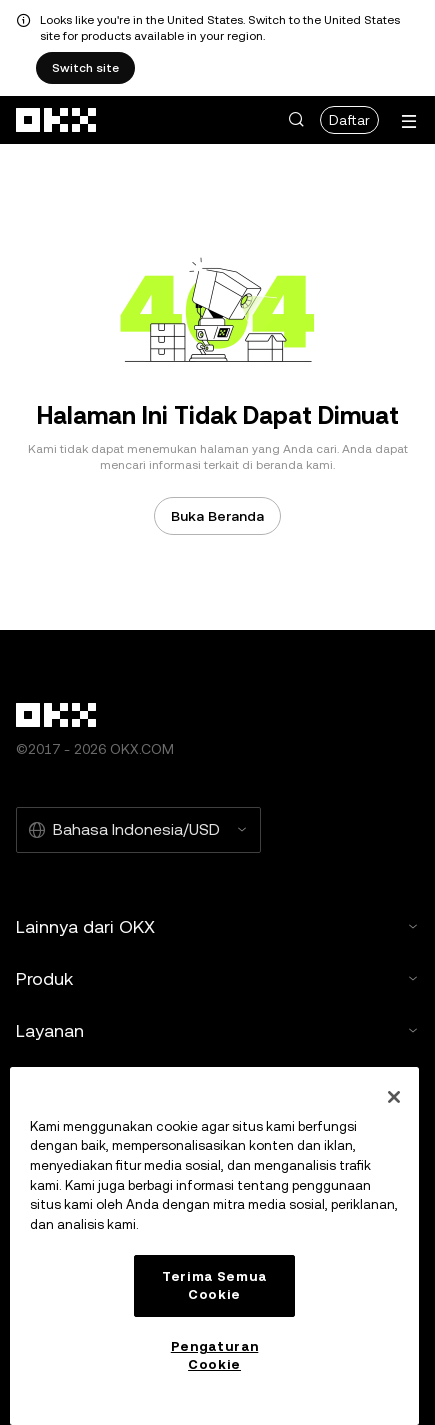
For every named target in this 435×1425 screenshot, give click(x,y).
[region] (214, 1246)
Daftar (349, 120)
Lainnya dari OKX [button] (217, 926)
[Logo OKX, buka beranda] (57, 120)
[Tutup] (394, 1097)
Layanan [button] (217, 1030)
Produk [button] (217, 978)
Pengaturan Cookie (215, 1355)
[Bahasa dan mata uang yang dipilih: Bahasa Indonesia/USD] (138, 830)
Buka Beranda (217, 516)
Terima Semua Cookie (214, 1285)
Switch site (85, 68)
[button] (296, 120)
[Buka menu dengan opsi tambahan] (409, 121)
